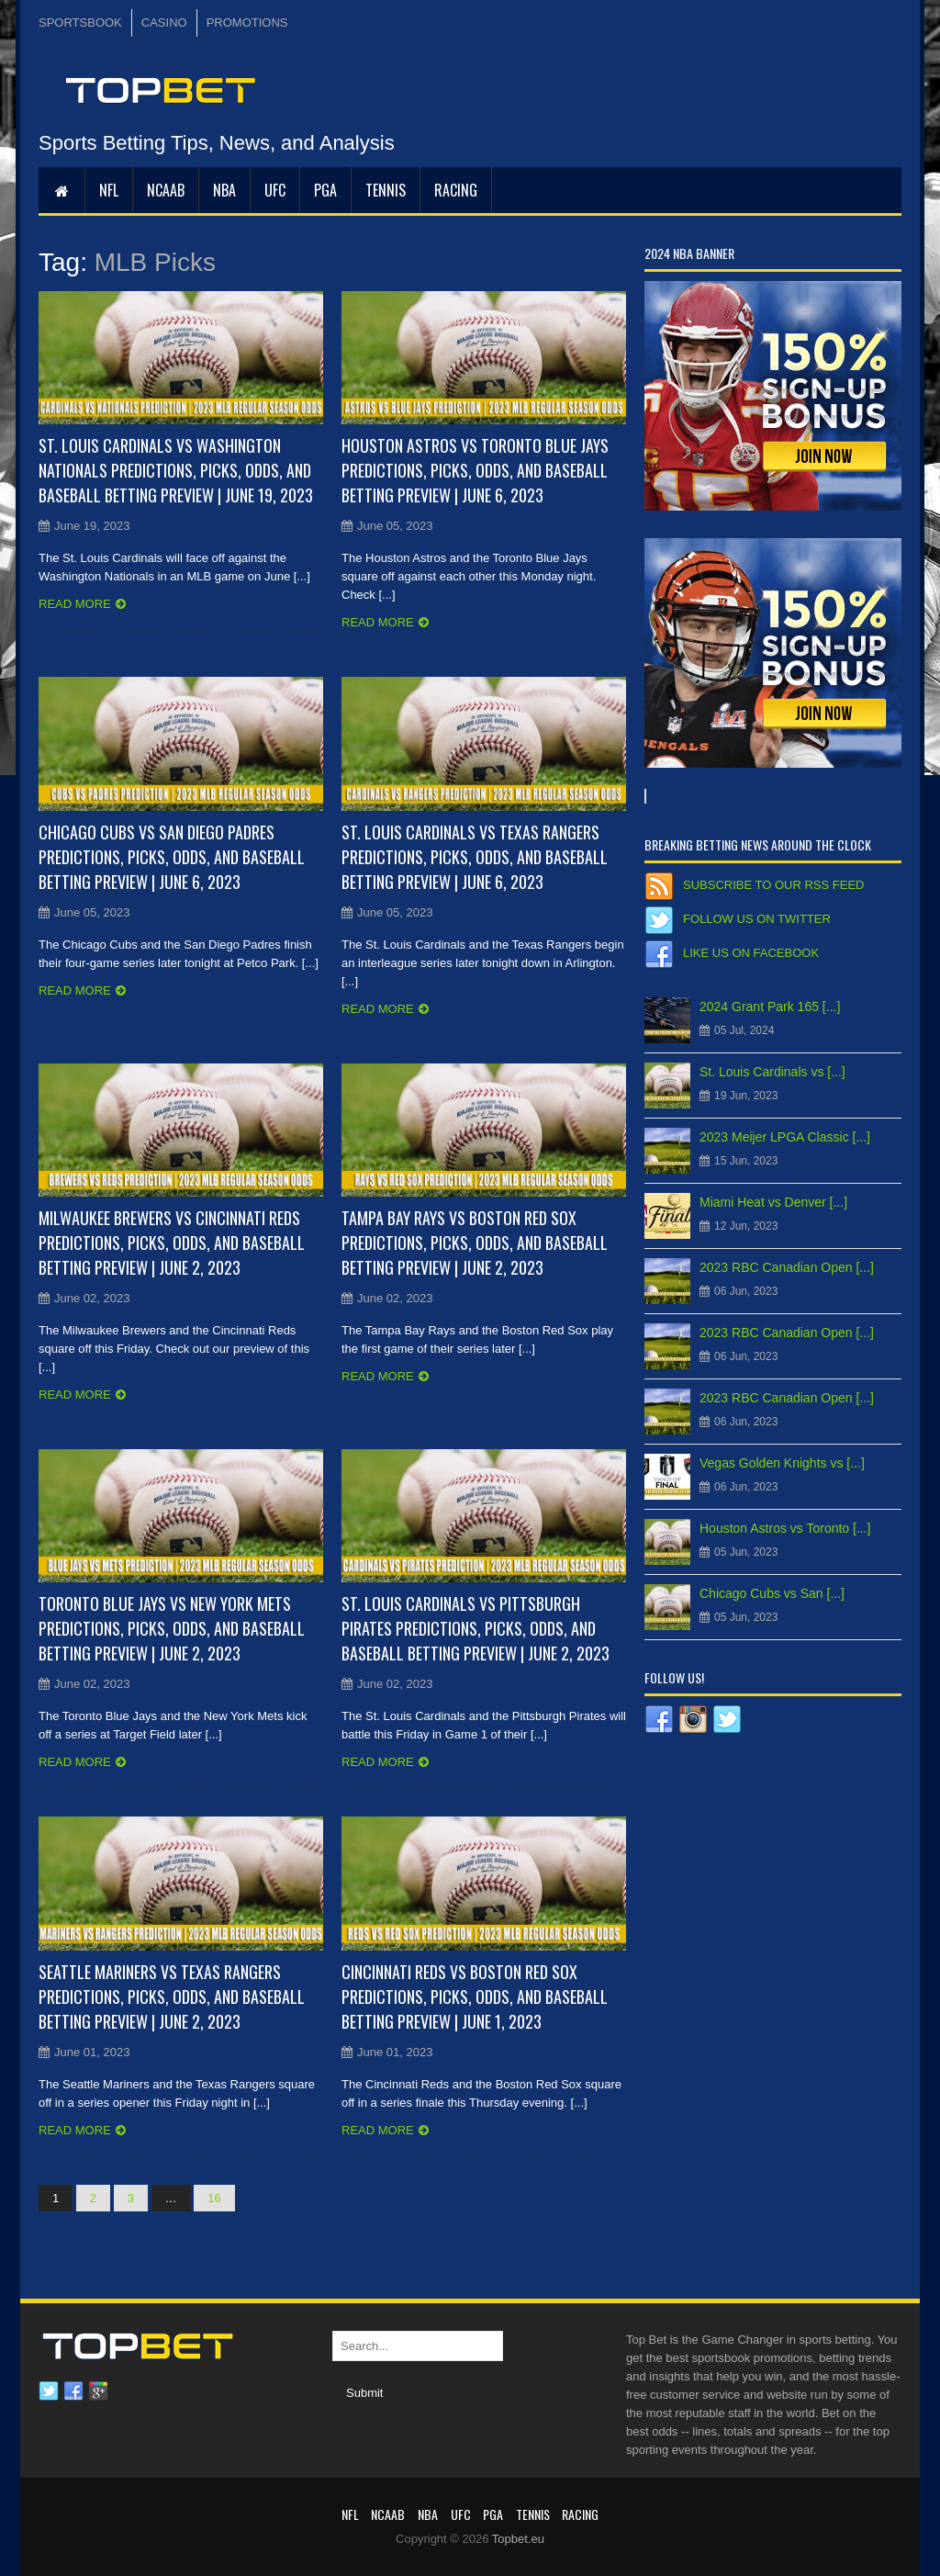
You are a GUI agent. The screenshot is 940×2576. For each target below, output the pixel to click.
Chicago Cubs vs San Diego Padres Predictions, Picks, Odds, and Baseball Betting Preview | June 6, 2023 (172, 857)
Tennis (385, 190)
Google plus (98, 2391)
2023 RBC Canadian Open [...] (786, 1267)
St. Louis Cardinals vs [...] (772, 1071)
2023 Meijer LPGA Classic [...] (784, 1137)
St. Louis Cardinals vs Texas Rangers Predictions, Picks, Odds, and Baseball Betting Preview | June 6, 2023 (474, 857)
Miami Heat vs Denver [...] (773, 1202)
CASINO (164, 22)
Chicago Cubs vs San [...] (772, 1593)
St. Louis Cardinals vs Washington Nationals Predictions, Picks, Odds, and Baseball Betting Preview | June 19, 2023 (176, 470)
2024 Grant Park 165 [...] (769, 1006)
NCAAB (166, 190)
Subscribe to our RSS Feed (773, 885)
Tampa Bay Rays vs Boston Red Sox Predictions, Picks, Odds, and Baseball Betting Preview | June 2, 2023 (474, 1242)
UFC (274, 190)
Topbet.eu (518, 2539)
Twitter (49, 2391)
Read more (75, 604)
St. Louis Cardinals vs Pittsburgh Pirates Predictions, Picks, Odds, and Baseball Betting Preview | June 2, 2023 (475, 1628)
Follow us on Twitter (757, 919)
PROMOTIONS (247, 22)
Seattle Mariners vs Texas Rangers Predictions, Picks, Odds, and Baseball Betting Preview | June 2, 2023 (172, 1996)
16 (213, 2198)
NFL (108, 190)
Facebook (73, 2391)
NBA (224, 190)
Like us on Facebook (751, 953)
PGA (325, 190)
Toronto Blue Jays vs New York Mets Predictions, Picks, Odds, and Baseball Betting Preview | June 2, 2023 (172, 1628)
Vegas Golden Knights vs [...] (782, 1463)
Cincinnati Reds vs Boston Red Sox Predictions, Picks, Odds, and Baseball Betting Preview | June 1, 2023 (474, 1996)
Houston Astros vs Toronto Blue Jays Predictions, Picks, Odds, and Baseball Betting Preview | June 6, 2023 (475, 470)
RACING (455, 190)
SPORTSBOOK (80, 22)
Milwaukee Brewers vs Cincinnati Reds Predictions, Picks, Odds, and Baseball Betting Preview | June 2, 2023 (172, 1242)
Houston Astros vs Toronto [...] (785, 1528)
